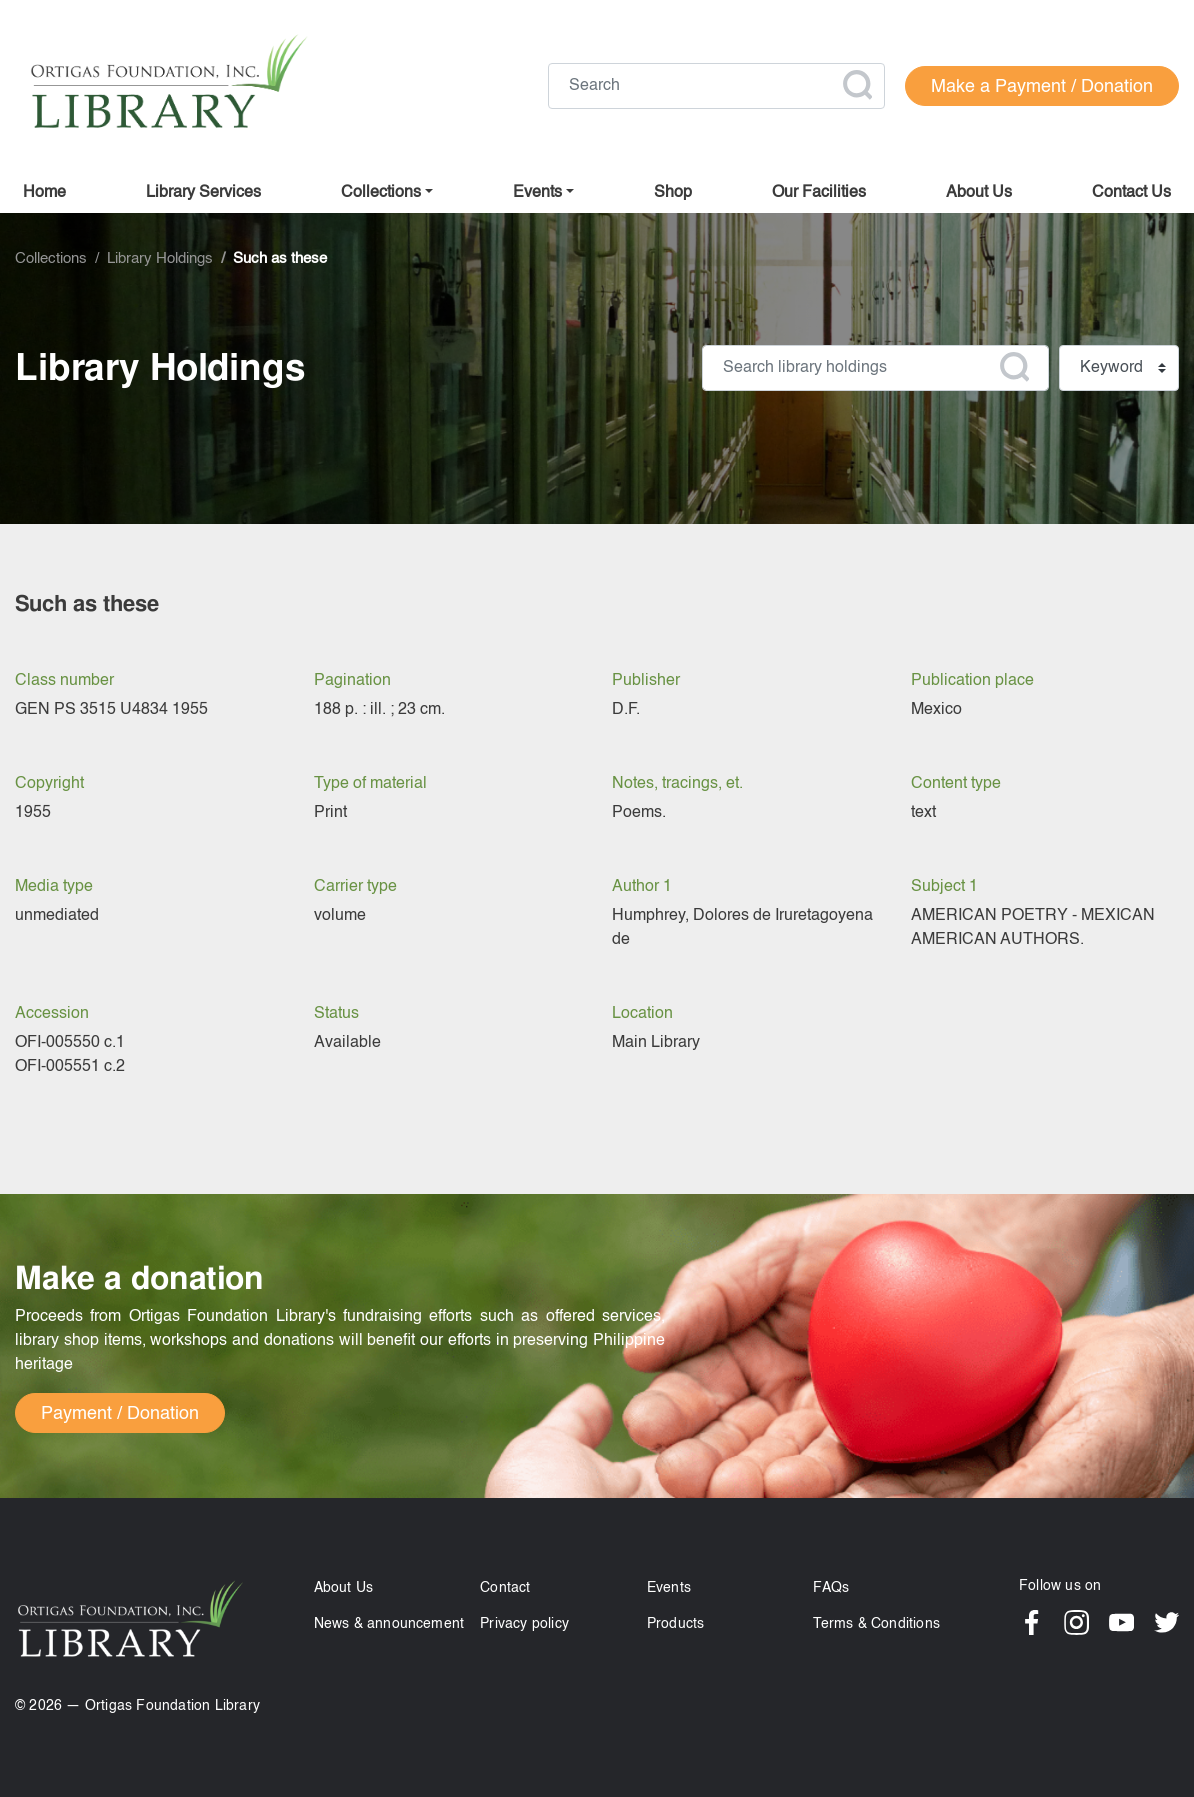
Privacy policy (524, 1624)
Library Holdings (160, 259)
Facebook (1031, 1622)
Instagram (1076, 1622)
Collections (381, 193)
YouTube (1121, 1622)
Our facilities (819, 193)
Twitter (1166, 1622)
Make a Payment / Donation (1042, 87)
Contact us (1131, 193)
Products (676, 1624)
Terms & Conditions (876, 1624)
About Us (344, 1588)
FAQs (831, 1588)
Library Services (203, 193)
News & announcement (389, 1624)
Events (669, 1588)
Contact (505, 1588)
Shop (673, 193)
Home (44, 193)
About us (979, 193)
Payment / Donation (120, 1414)
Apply (857, 85)
